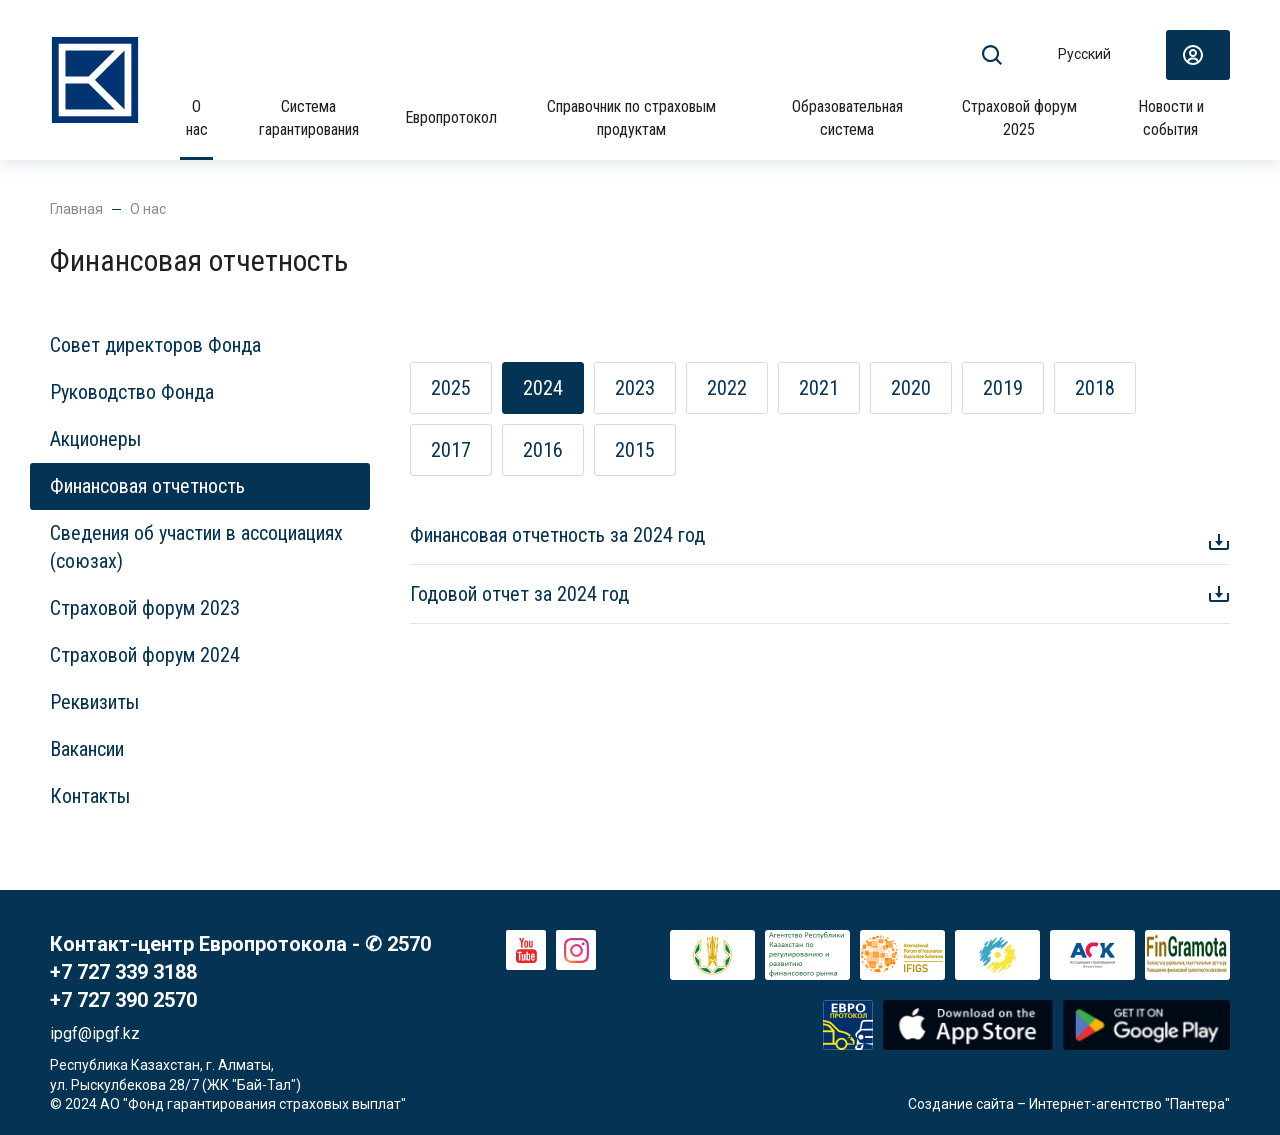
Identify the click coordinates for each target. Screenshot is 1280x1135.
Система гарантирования (309, 117)
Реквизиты (94, 702)
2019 (1003, 388)
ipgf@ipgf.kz (95, 1033)
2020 (911, 388)
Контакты (90, 796)
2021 (819, 388)
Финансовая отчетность (147, 486)
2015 (635, 450)
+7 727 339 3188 (123, 972)
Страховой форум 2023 (145, 608)
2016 (543, 450)
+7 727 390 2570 (123, 1000)
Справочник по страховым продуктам (631, 117)
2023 (635, 388)
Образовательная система (847, 117)
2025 (451, 388)
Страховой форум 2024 (145, 655)
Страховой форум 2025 (1019, 117)
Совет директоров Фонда (155, 345)
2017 (451, 450)
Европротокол (451, 117)
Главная (76, 209)
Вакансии (87, 749)
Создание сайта (961, 1104)
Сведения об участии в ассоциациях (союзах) (196, 547)
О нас (197, 117)
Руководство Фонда (132, 392)
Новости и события (1171, 117)
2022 (727, 388)
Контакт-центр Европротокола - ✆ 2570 (240, 944)
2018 (1095, 388)
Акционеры (95, 439)
